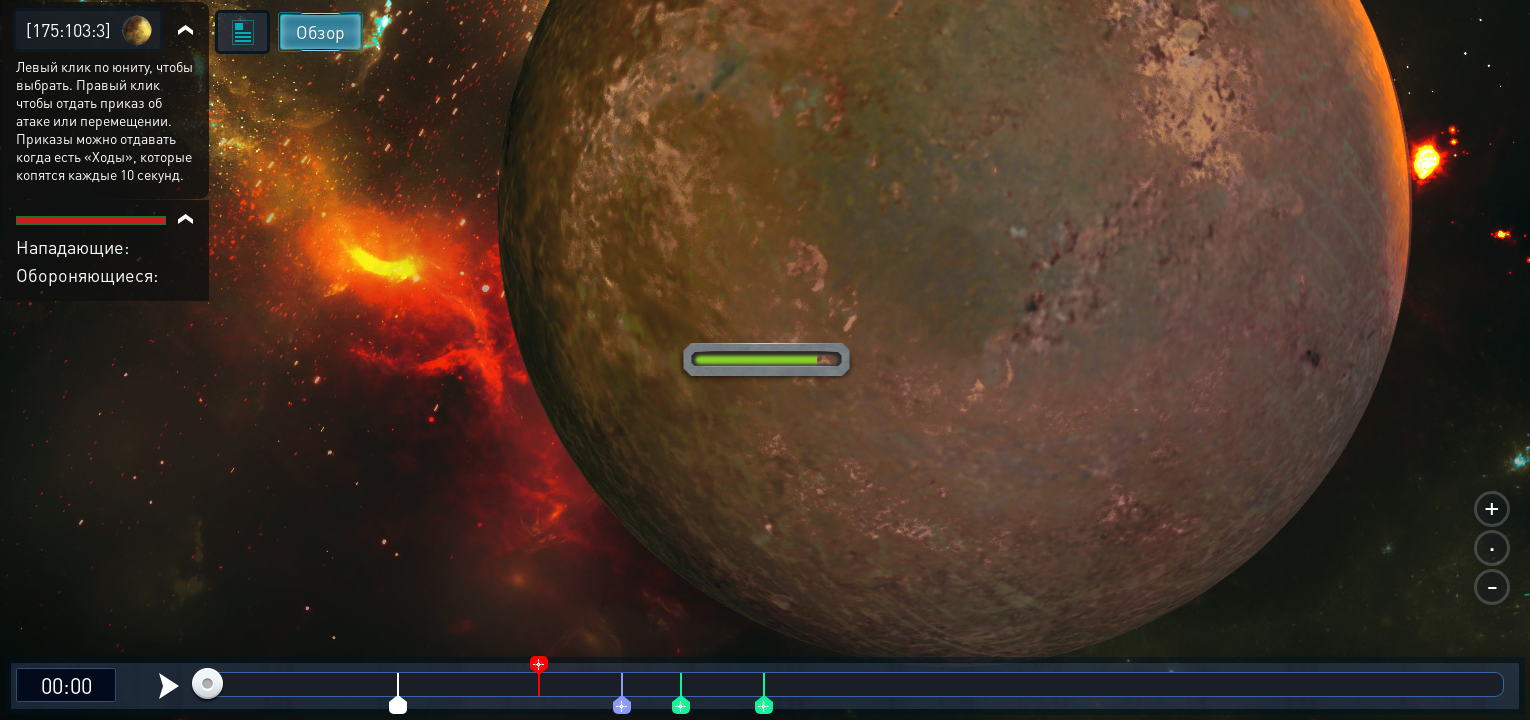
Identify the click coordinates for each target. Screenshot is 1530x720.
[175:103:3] (68, 29)
